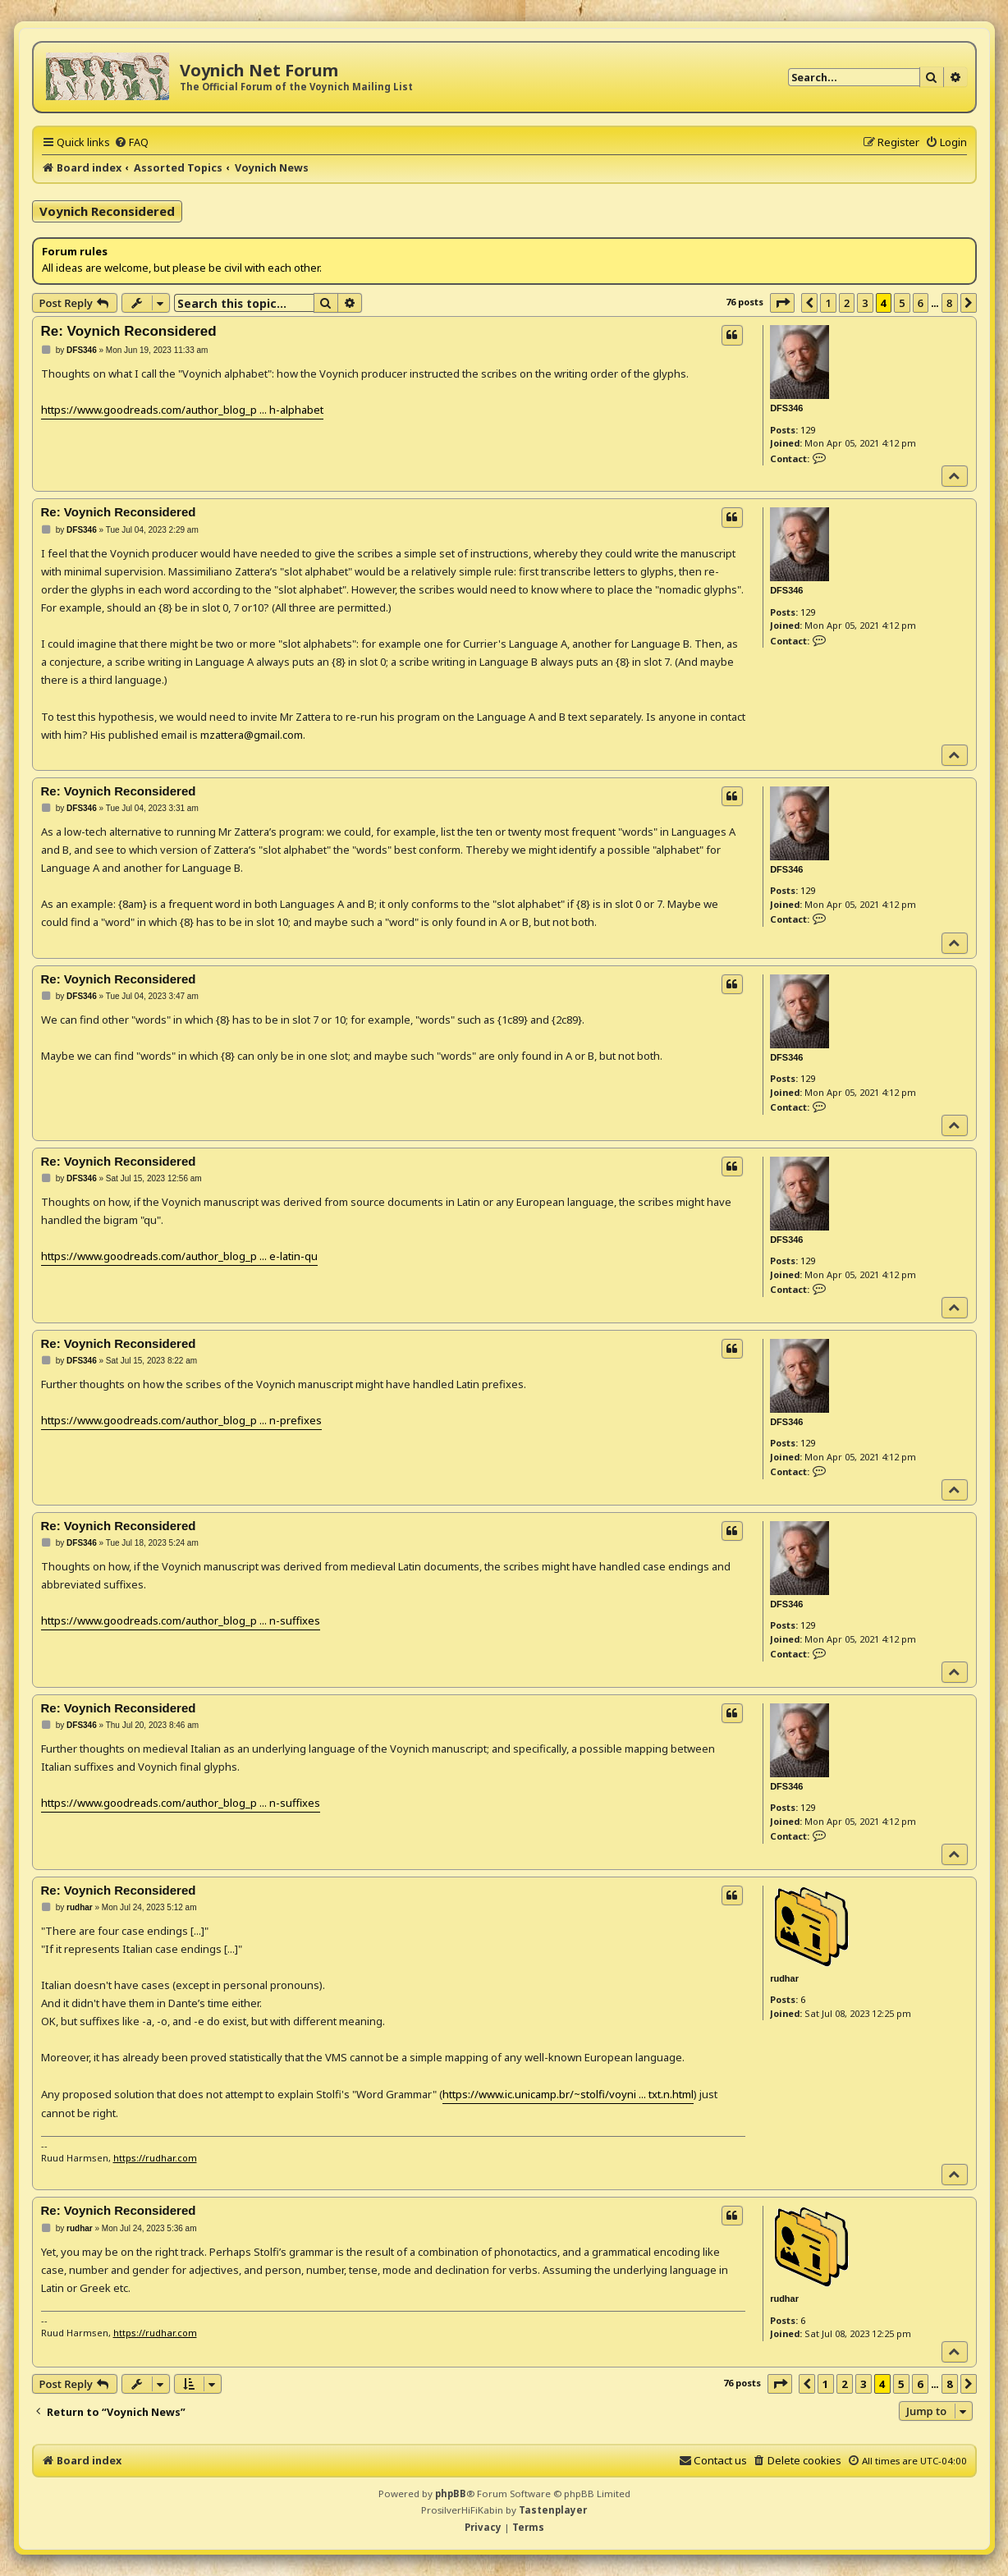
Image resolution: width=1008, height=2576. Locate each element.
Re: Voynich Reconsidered (129, 331)
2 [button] (847, 303)
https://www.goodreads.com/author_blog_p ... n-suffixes (180, 1620)
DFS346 (786, 408)
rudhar (784, 1978)
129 (807, 430)
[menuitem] (131, 142)
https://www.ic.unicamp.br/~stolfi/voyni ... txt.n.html (568, 2094)
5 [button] (902, 303)
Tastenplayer (553, 2510)
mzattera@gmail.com (251, 734)
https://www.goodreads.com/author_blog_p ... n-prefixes (181, 1420)
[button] (782, 303)
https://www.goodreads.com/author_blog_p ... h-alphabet (182, 409)
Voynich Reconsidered (107, 211)
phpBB (450, 2493)
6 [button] (920, 303)
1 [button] (828, 303)
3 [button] (865, 303)
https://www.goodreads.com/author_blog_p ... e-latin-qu (179, 1256)
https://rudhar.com (155, 2158)
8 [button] (949, 303)
